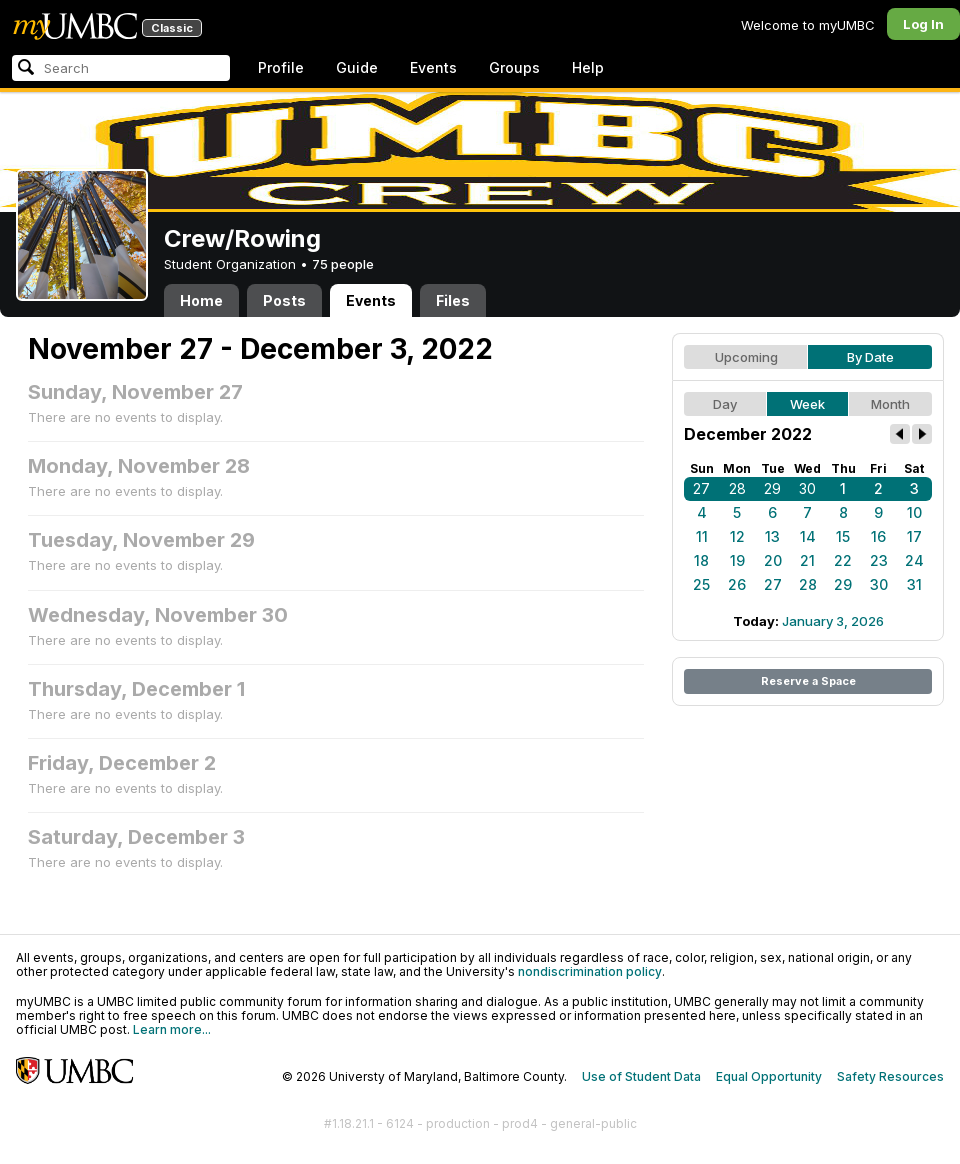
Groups (514, 67)
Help (588, 67)
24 (914, 560)
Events (433, 67)
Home (201, 300)
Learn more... (172, 1029)
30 (807, 488)
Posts (284, 300)
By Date (870, 357)
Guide (357, 67)
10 (914, 512)
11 (702, 536)
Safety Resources (890, 1076)
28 (737, 488)
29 (772, 488)
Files (453, 300)
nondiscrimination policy (590, 971)
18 (701, 560)
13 (772, 536)
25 (701, 584)
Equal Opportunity (769, 1076)
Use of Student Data (641, 1076)
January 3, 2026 (833, 621)
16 (878, 536)
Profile (281, 67)
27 (701, 488)
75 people (343, 264)
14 (808, 536)
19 (737, 560)
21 (807, 560)
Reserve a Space (808, 681)
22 (843, 560)
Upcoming (746, 357)
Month (890, 404)
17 (914, 536)
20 (773, 560)
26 (737, 584)
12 (737, 536)
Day (725, 404)
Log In (923, 24)
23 (879, 560)
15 (843, 536)
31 (914, 584)
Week (807, 404)
